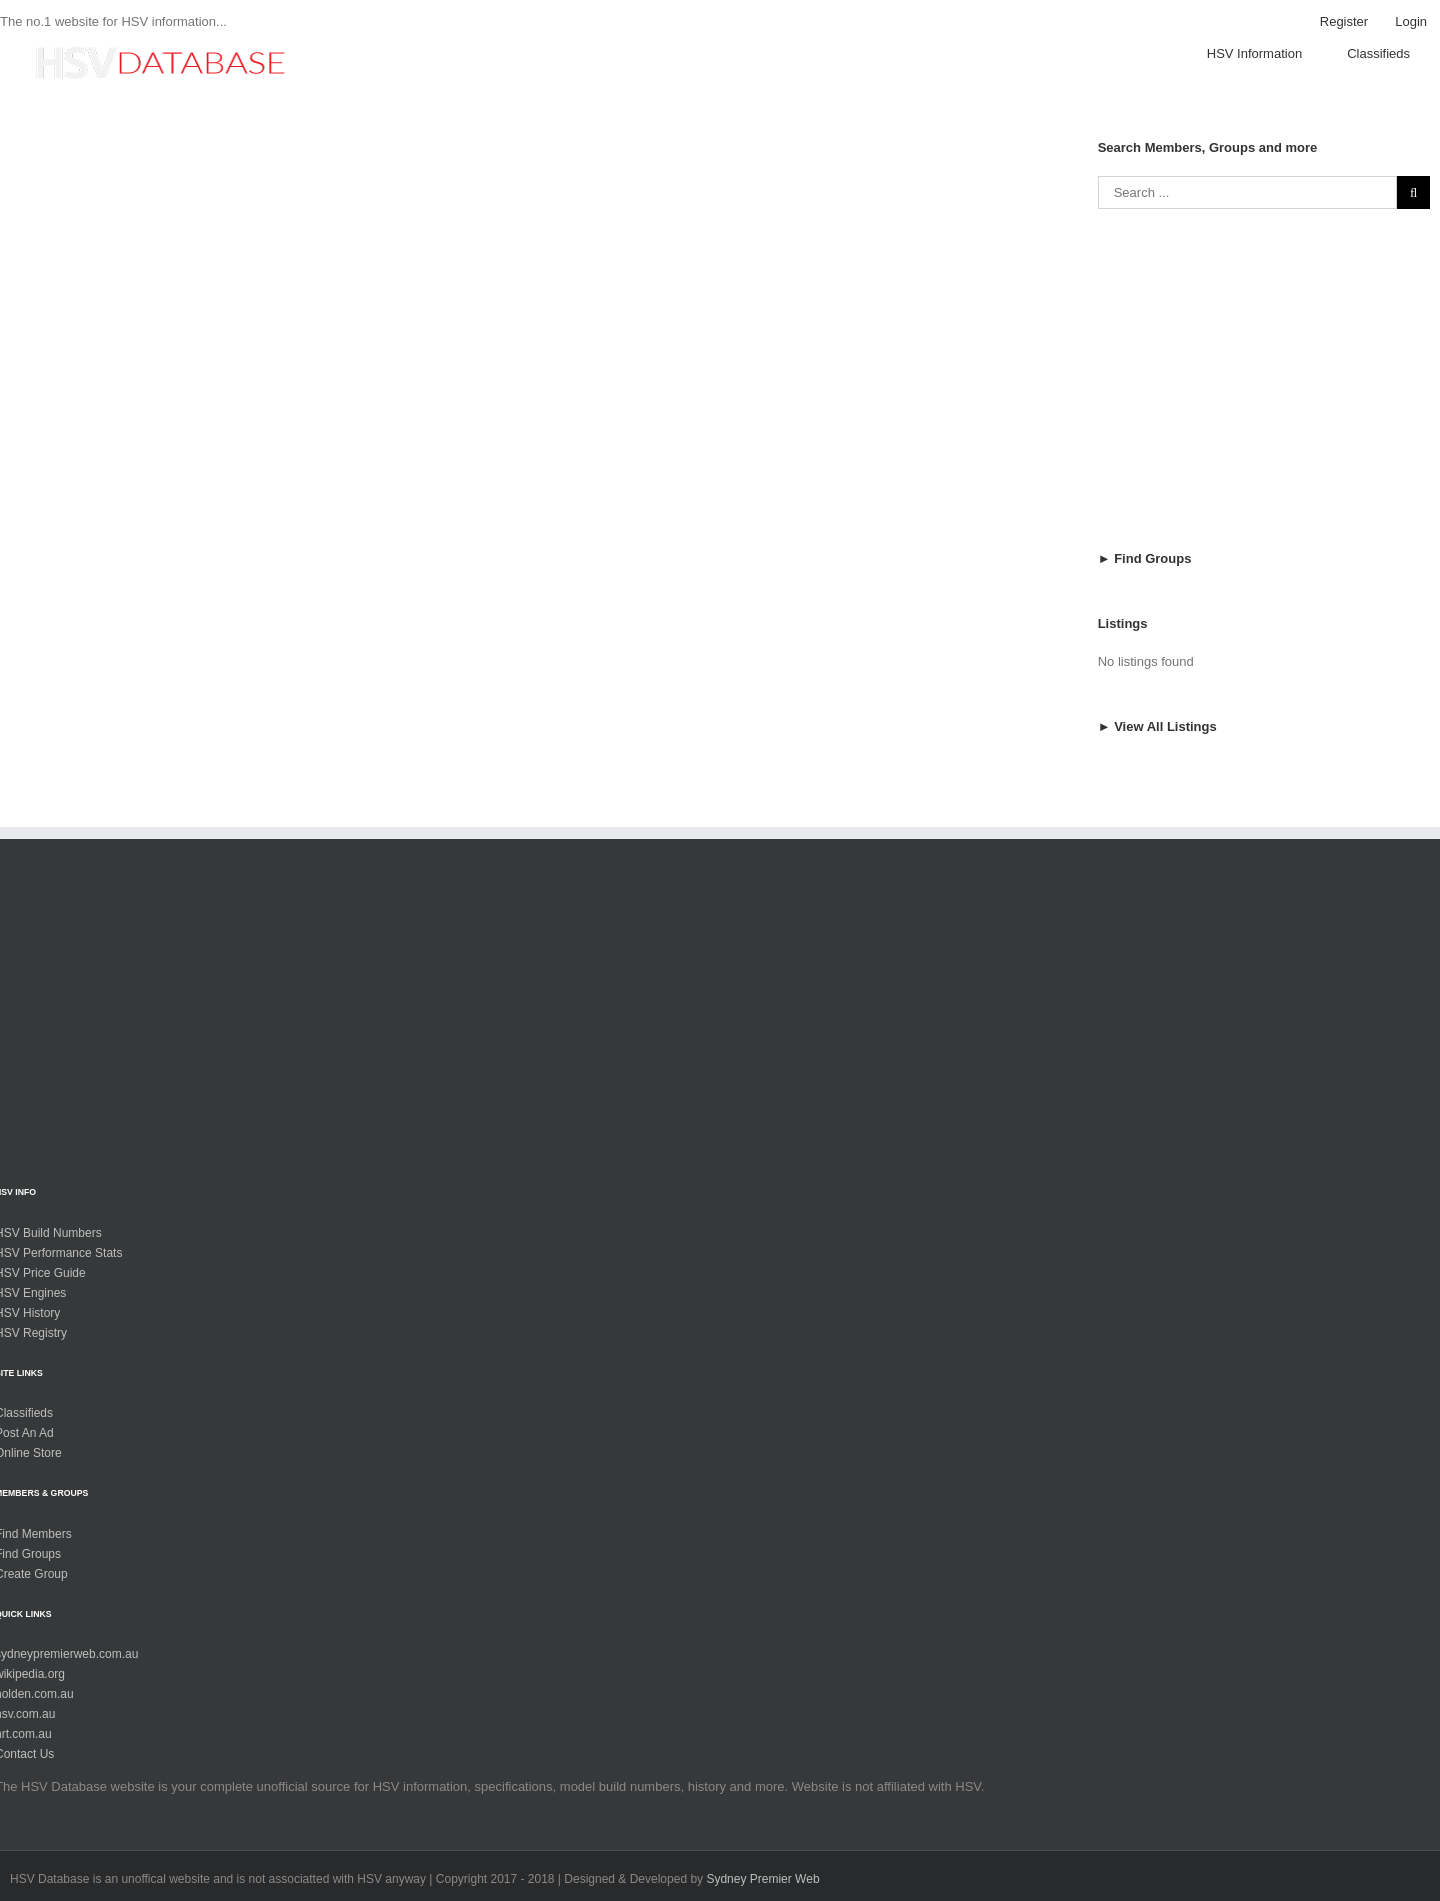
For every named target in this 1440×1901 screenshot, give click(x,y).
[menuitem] (1344, 22)
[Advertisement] (1264, 401)
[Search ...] (1247, 214)
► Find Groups (1145, 580)
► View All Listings (1157, 748)
